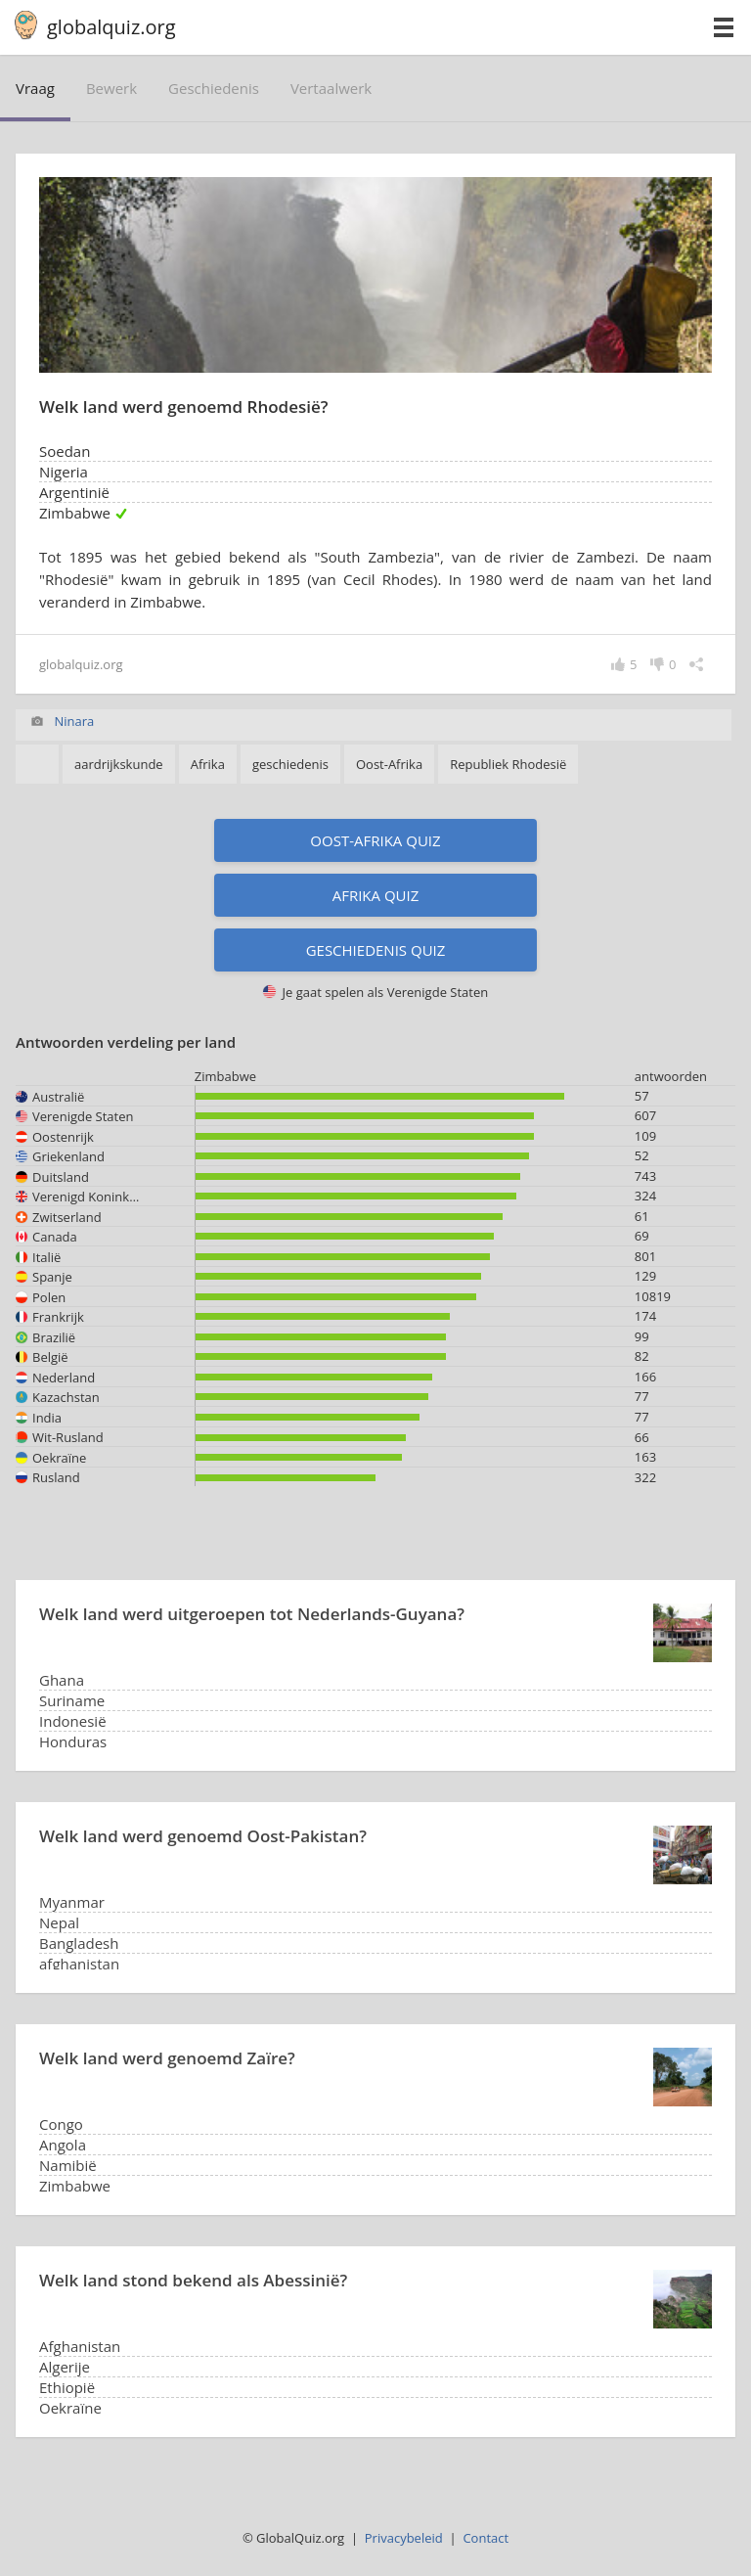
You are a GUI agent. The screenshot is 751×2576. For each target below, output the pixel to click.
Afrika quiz (376, 895)
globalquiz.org (111, 27)
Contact (485, 2538)
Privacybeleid (404, 2538)
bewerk (111, 88)
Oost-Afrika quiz (375, 840)
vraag (35, 88)
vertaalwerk (331, 88)
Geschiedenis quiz (376, 950)
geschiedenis (213, 88)
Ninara (74, 721)
